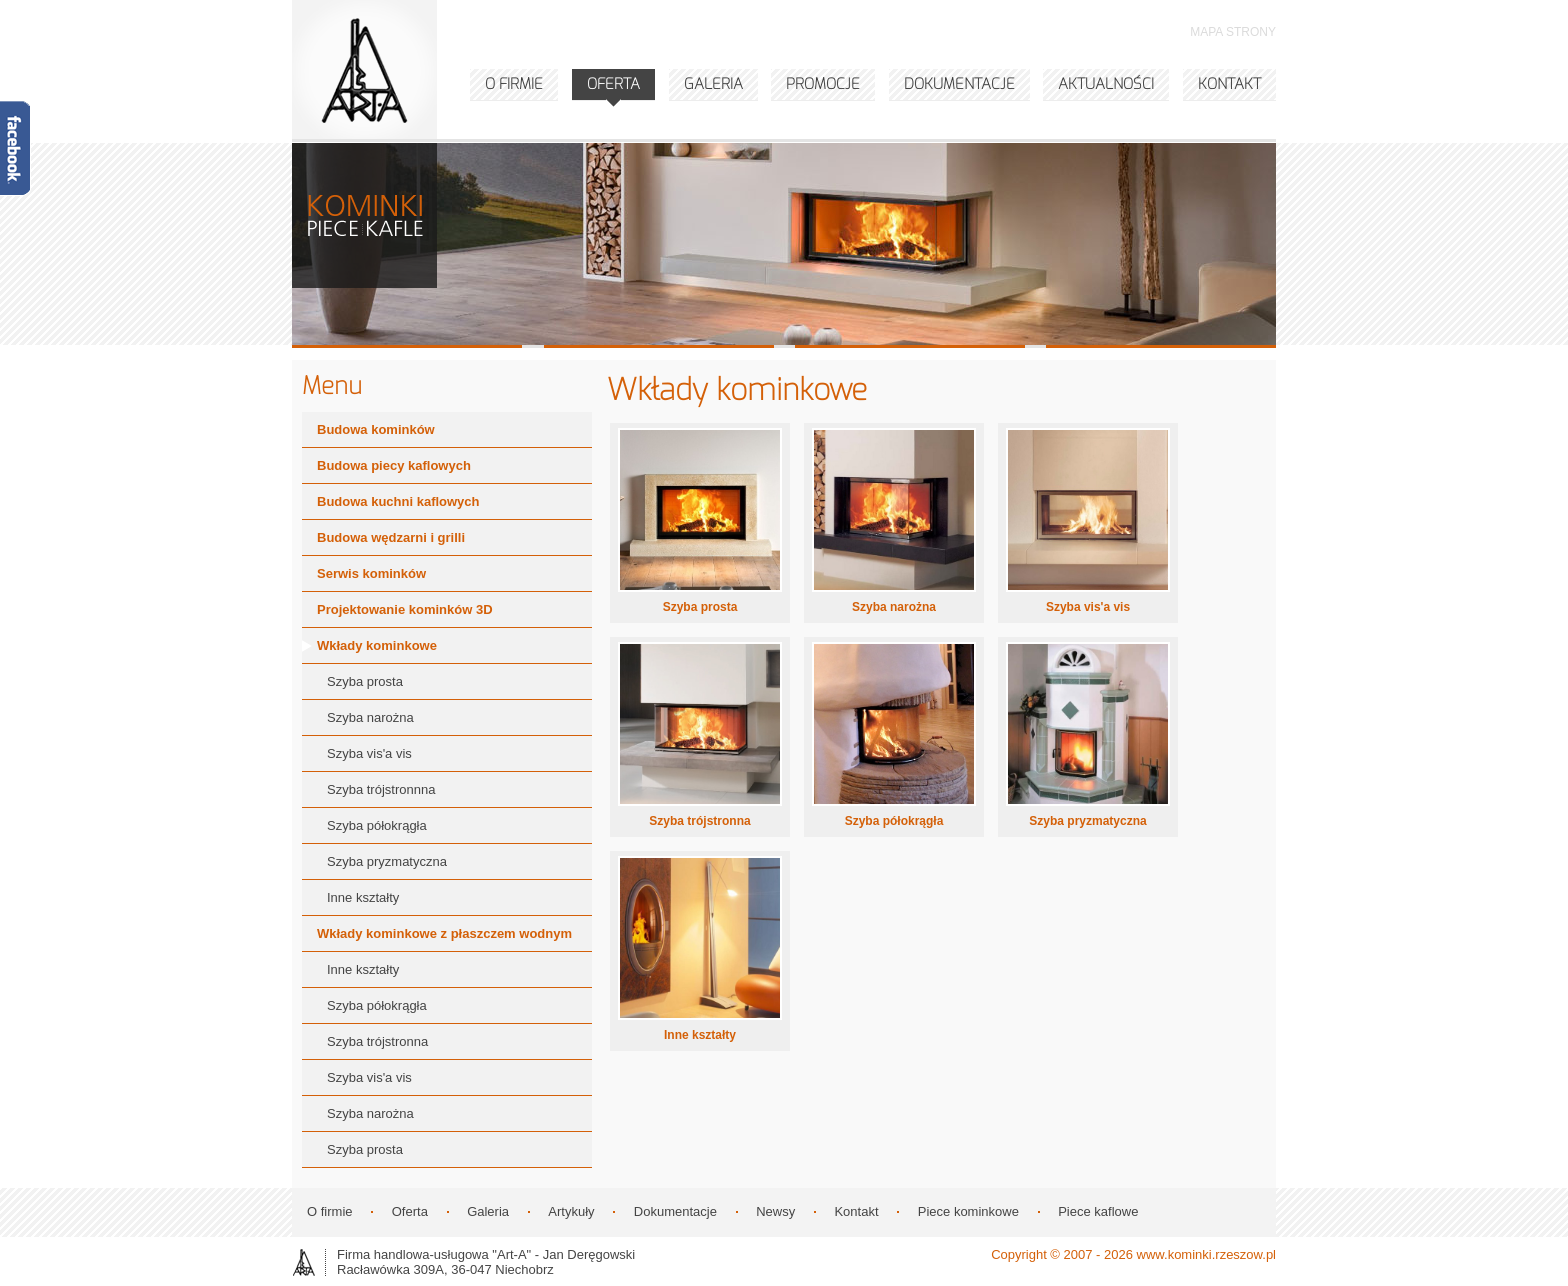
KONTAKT (1229, 84)
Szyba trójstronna (699, 821)
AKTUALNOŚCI (1106, 84)
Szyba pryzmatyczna (1087, 821)
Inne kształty (700, 1035)
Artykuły (571, 1211)
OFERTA (613, 84)
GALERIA (713, 84)
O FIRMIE (514, 84)
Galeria (488, 1211)
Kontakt (856, 1211)
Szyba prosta (700, 607)
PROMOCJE (823, 84)
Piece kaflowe (1098, 1211)
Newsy (775, 1211)
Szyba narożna (894, 607)
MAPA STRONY (1233, 32)
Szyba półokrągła (894, 821)
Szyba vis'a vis (1088, 607)
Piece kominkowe (968, 1211)
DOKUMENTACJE (959, 84)
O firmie (330, 1211)
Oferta (410, 1211)
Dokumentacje (675, 1211)
